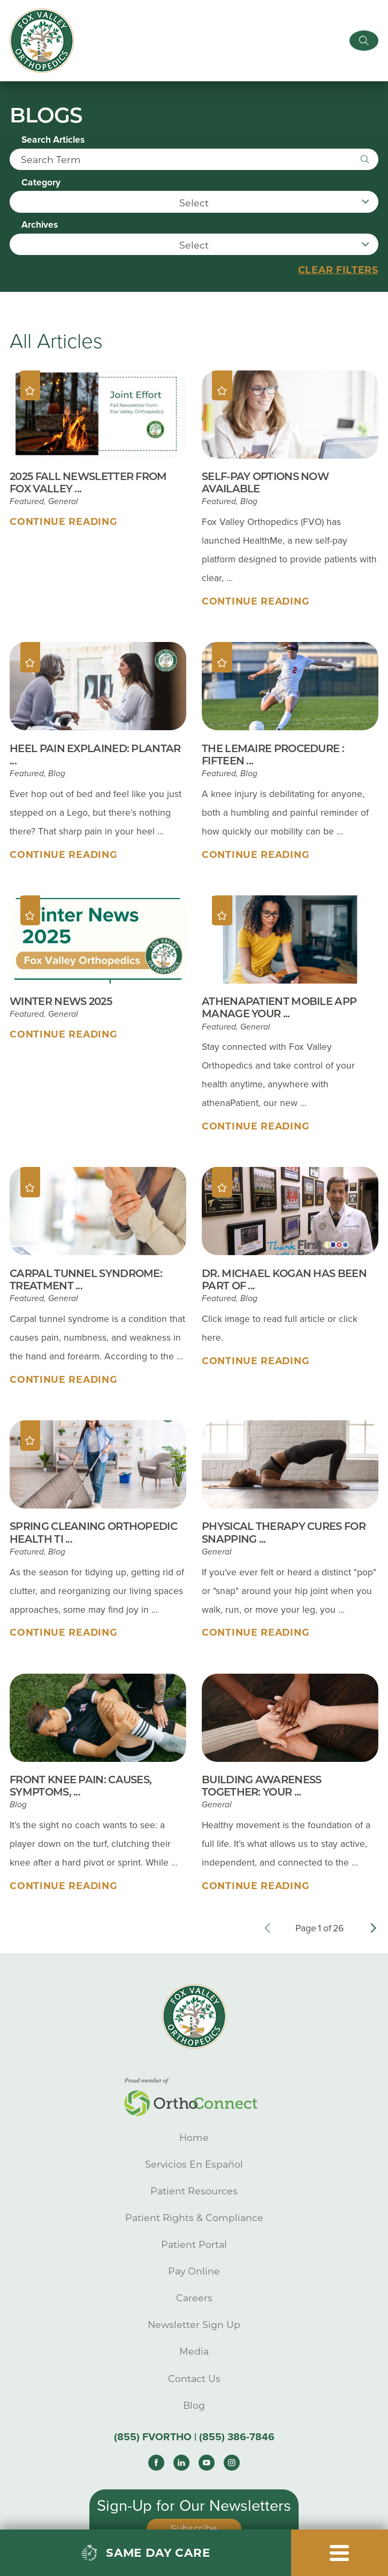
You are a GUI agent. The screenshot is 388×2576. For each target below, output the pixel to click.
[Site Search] (362, 41)
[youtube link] (207, 2464)
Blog (194, 2406)
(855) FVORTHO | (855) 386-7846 (194, 2438)
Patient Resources (194, 2192)
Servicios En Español (194, 2165)
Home (194, 2139)
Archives (39, 226)
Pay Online (194, 2272)
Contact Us (194, 2380)
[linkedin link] (181, 2464)
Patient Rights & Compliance (194, 2219)
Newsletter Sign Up (194, 2326)
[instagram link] (232, 2464)
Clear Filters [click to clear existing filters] (338, 271)
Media (194, 2352)
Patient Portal (194, 2246)
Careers (194, 2299)
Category (40, 184)
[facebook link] (156, 2464)
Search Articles (53, 141)
